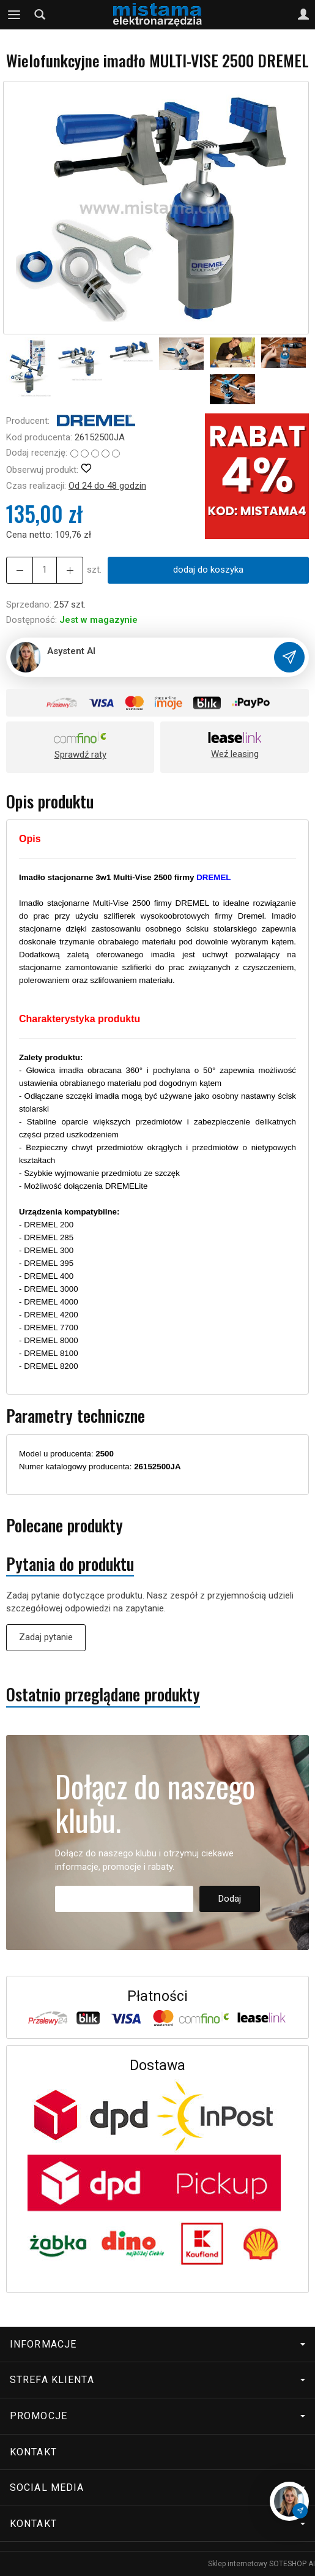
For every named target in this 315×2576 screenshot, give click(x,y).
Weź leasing (235, 753)
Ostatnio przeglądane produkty (103, 1694)
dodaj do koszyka (208, 569)
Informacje (157, 2344)
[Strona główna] (157, 14)
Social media (157, 2487)
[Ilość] (44, 570)
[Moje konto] (303, 14)
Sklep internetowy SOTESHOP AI (261, 2563)
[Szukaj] (39, 14)
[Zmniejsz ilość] (69, 570)
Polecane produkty (64, 1525)
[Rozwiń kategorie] (14, 14)
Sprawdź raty (80, 754)
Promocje (157, 2416)
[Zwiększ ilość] (19, 570)
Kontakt (33, 2452)
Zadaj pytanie (46, 1637)
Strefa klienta (157, 2380)
